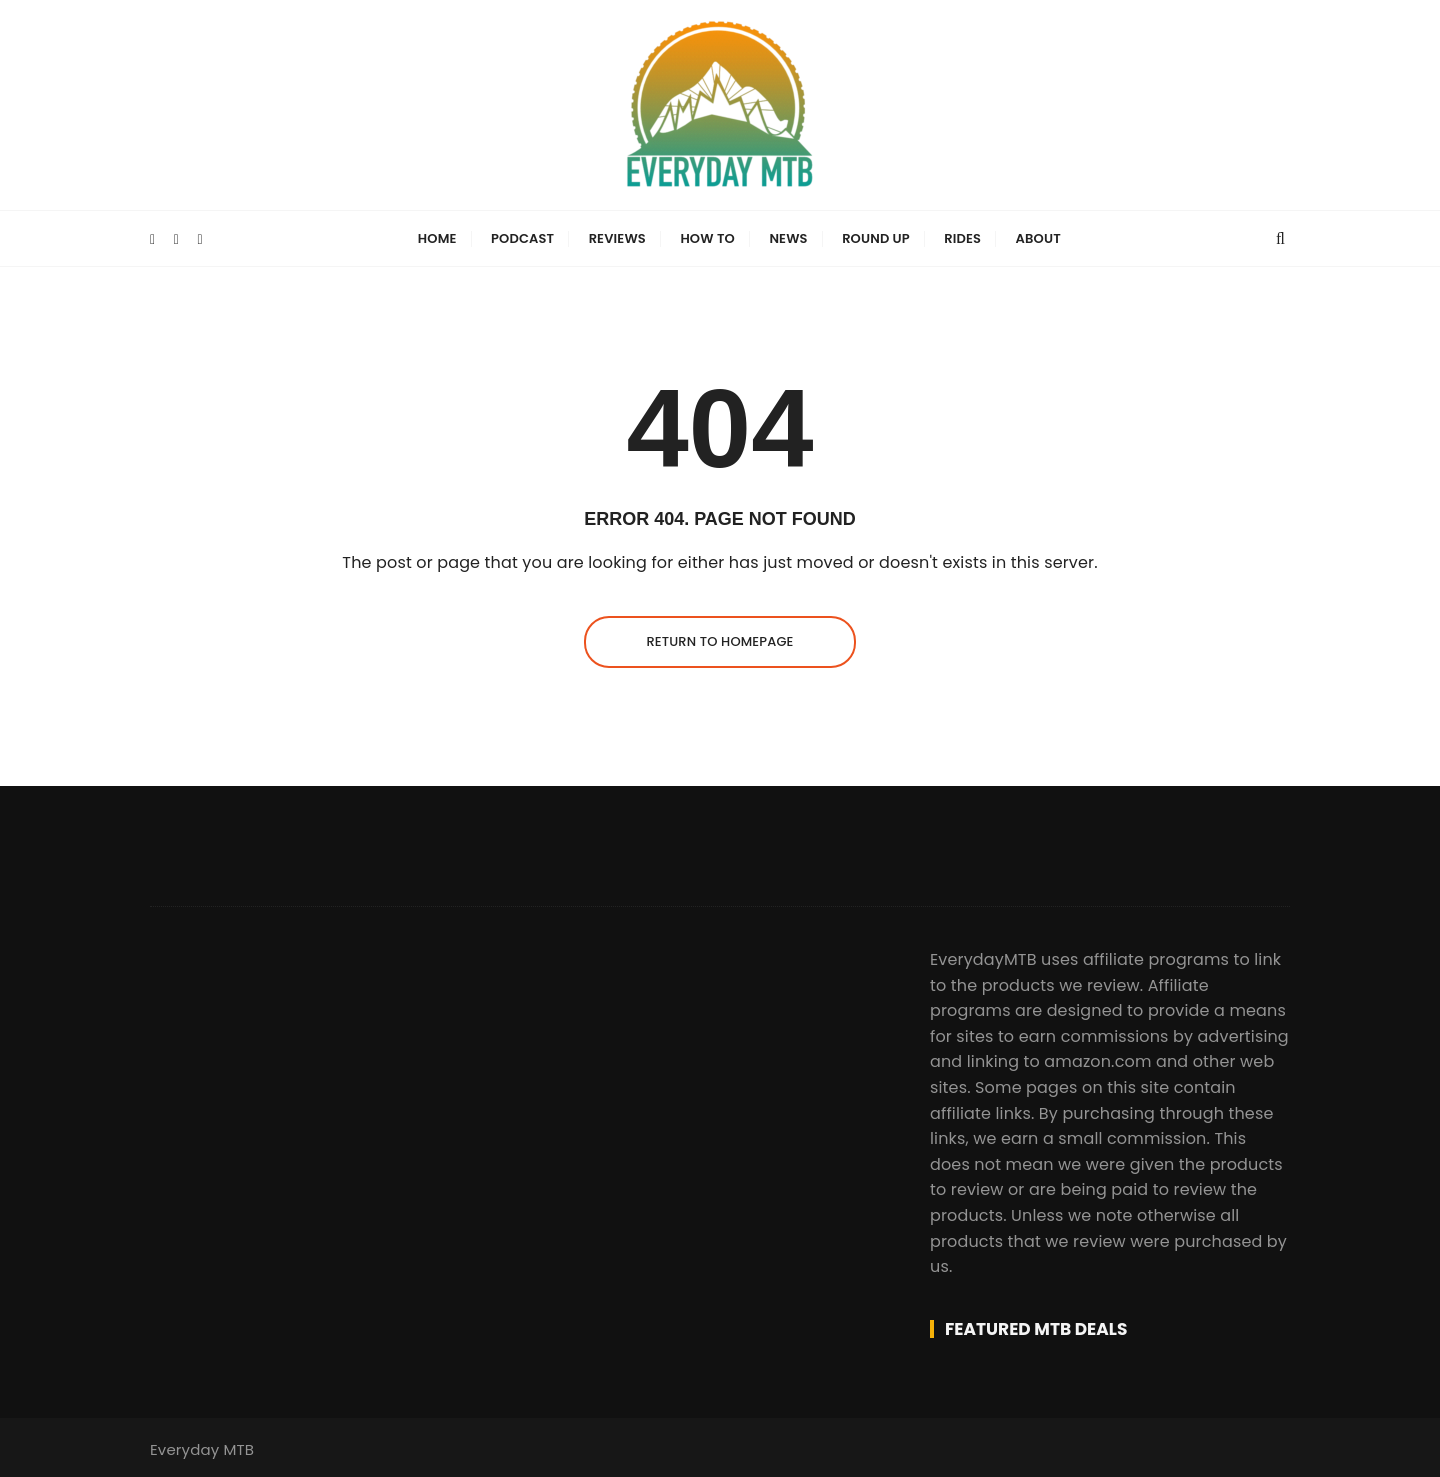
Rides (962, 238)
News (788, 238)
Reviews (617, 238)
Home (437, 238)
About (1038, 238)
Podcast (522, 238)
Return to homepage (719, 641)
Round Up (876, 238)
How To (707, 238)
